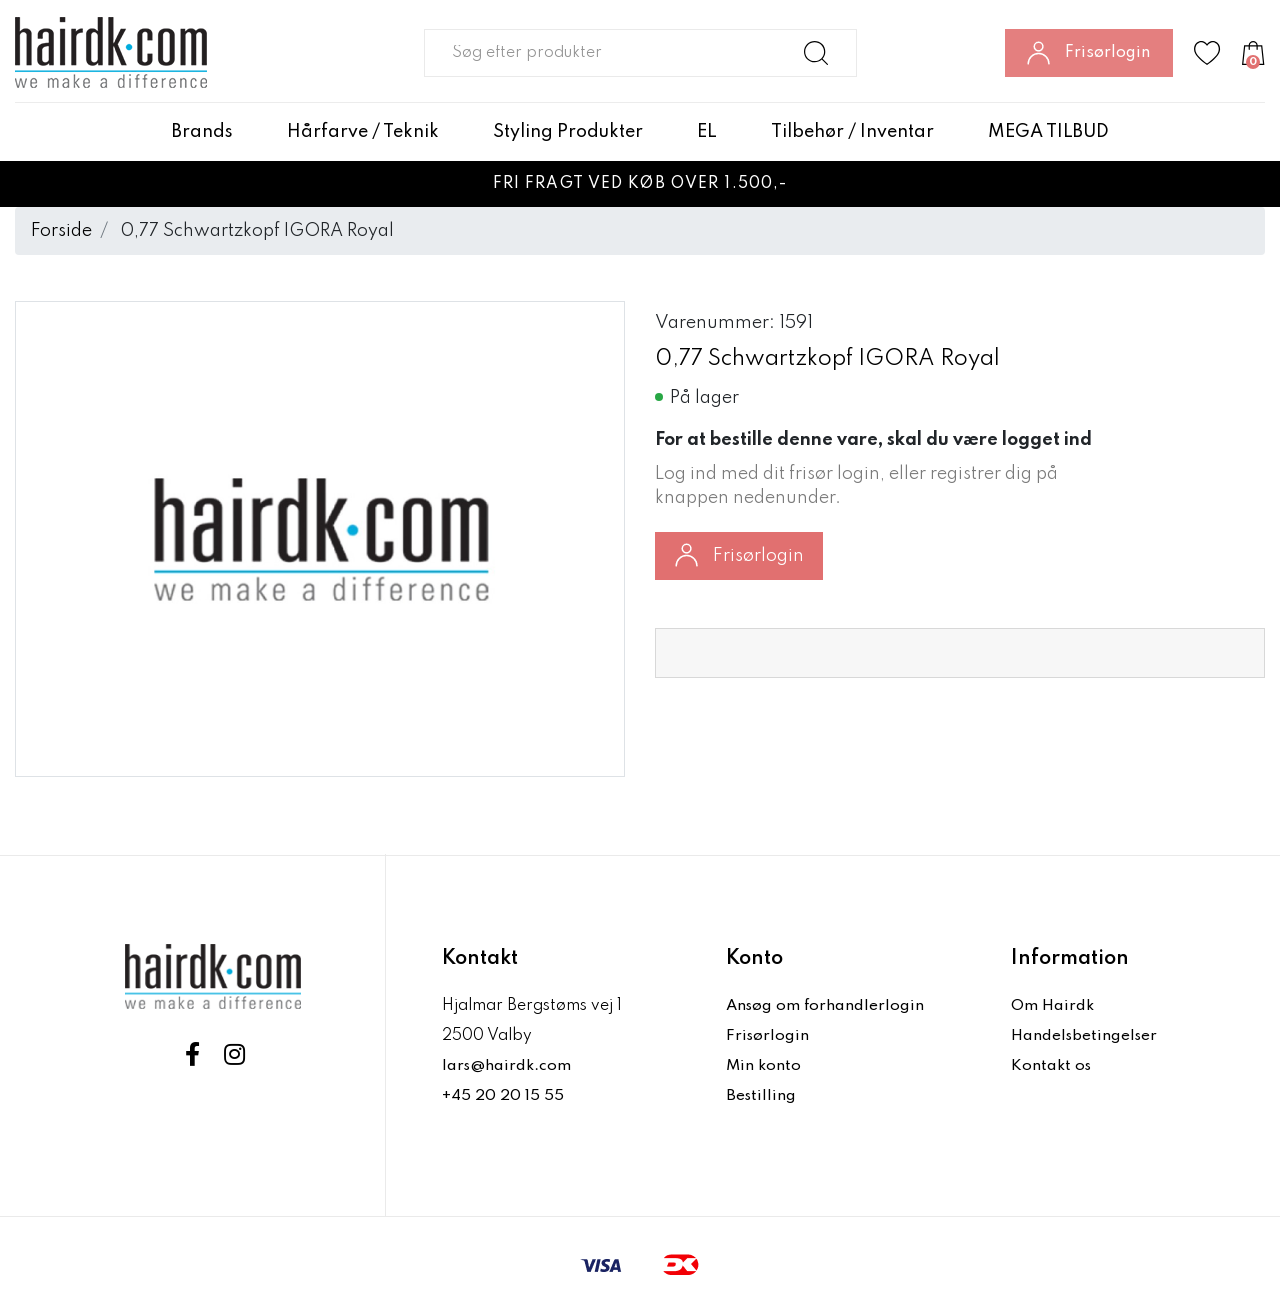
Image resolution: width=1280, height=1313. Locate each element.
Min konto (764, 1066)
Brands (202, 132)
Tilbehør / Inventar (852, 132)
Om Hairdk (1052, 1006)
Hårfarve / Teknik (363, 132)
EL (707, 132)
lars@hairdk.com (507, 1066)
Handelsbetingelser (1086, 1036)
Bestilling (762, 1096)
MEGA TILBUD (1048, 132)
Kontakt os (1052, 1066)
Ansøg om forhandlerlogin (827, 1006)
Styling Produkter (568, 132)
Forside (61, 231)
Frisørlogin (739, 555)
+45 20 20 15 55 (503, 1096)
